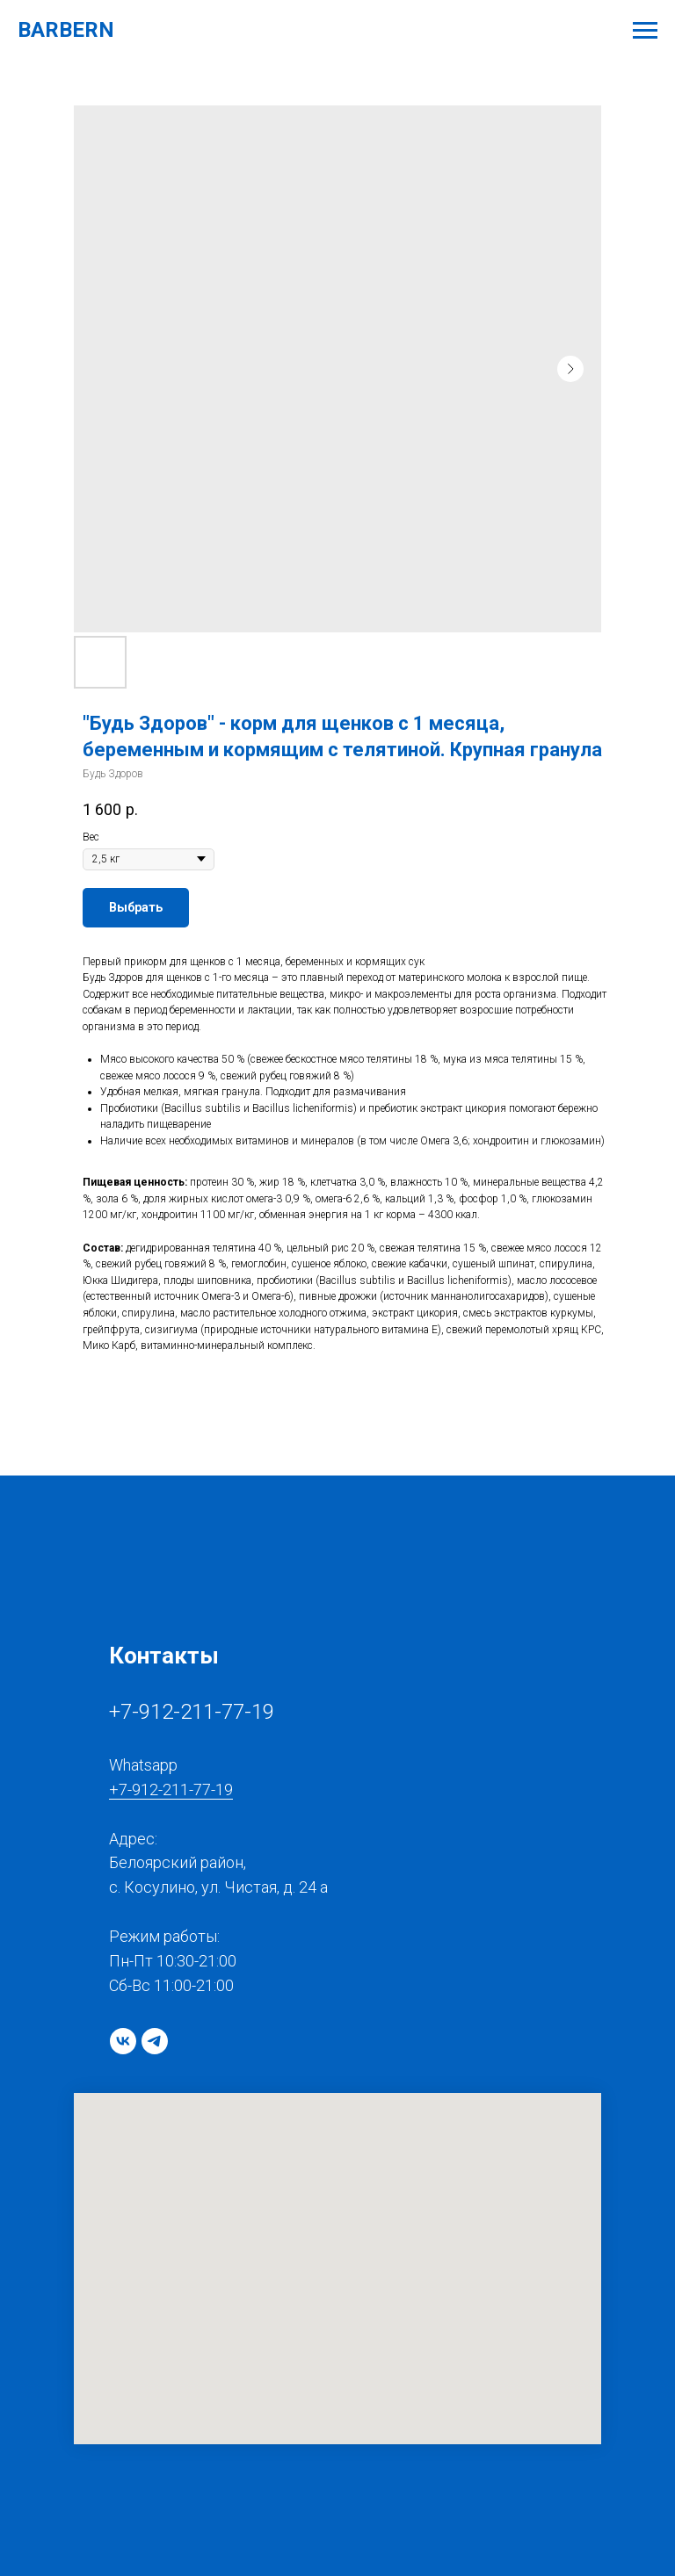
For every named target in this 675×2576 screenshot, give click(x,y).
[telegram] (155, 2041)
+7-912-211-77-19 (191, 1711)
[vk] (123, 2041)
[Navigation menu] (645, 31)
